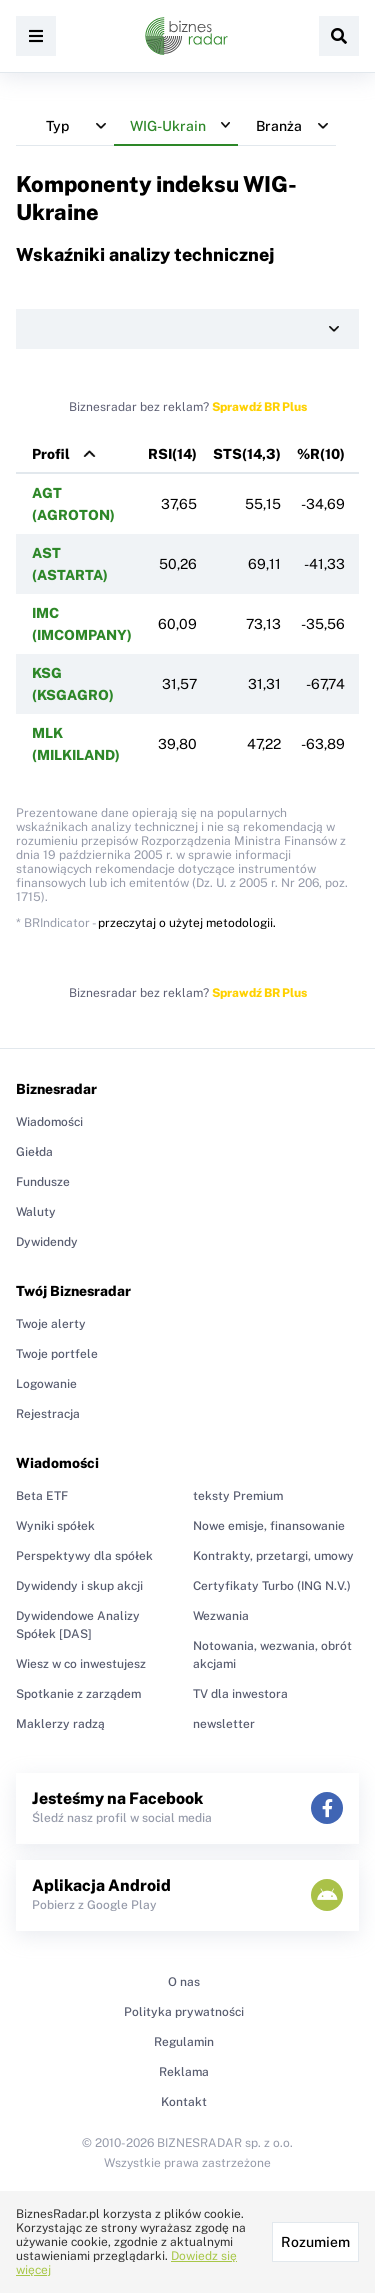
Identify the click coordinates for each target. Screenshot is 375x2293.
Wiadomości (49, 1122)
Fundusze (43, 1182)
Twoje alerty (51, 1324)
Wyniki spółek (55, 1526)
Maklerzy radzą (60, 1724)
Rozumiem (315, 2242)
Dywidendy (47, 1242)
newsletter (224, 1724)
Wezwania (221, 1616)
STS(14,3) (247, 454)
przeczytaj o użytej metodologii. (187, 923)
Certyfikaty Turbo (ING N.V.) (272, 1586)
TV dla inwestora (240, 1694)
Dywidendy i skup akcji (79, 1586)
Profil (51, 454)
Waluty (36, 1212)
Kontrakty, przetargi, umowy (273, 1556)
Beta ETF (42, 1496)
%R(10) (321, 454)
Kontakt (184, 2102)
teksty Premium (238, 1496)
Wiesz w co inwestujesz (81, 1664)
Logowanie (46, 1384)
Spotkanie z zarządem (78, 1694)
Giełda (34, 1152)
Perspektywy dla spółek (84, 1556)
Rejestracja (48, 1414)
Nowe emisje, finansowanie (269, 1526)
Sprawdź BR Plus (259, 407)
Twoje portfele (57, 1354)
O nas (184, 1982)
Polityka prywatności (184, 2012)
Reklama (184, 2072)
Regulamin (184, 2042)
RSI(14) (172, 454)
